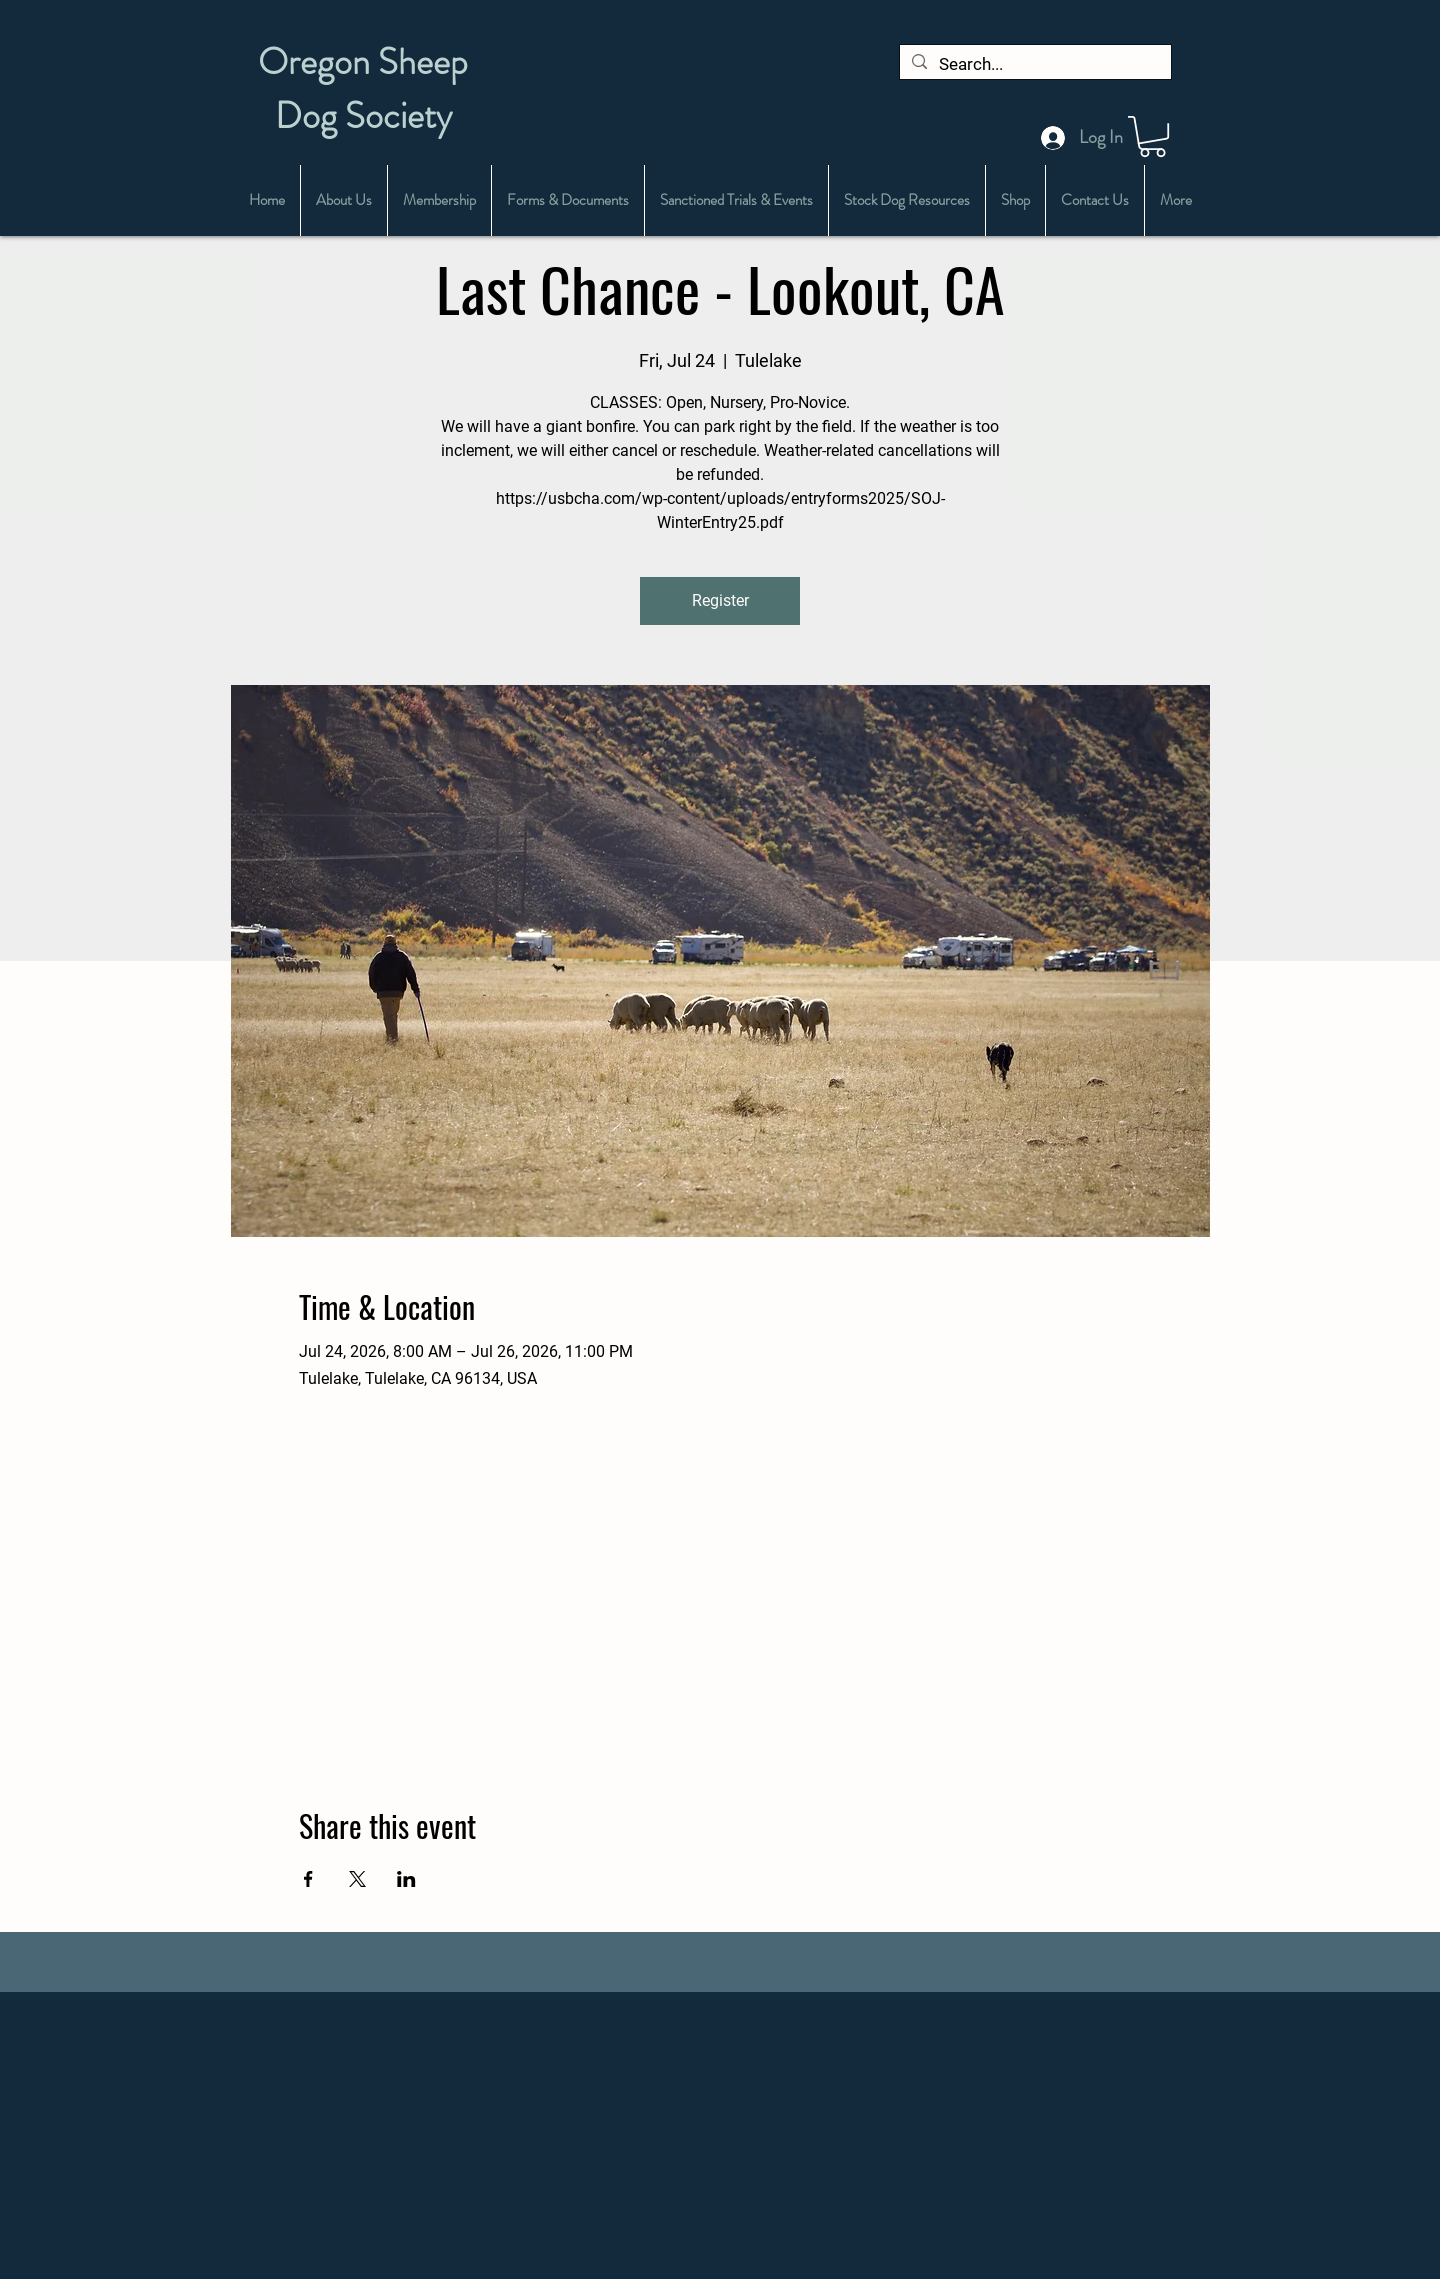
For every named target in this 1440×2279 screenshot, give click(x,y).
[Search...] (1034, 65)
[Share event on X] (357, 1879)
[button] (1152, 136)
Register (720, 600)
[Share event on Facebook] (308, 1879)
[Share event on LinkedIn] (406, 1879)
